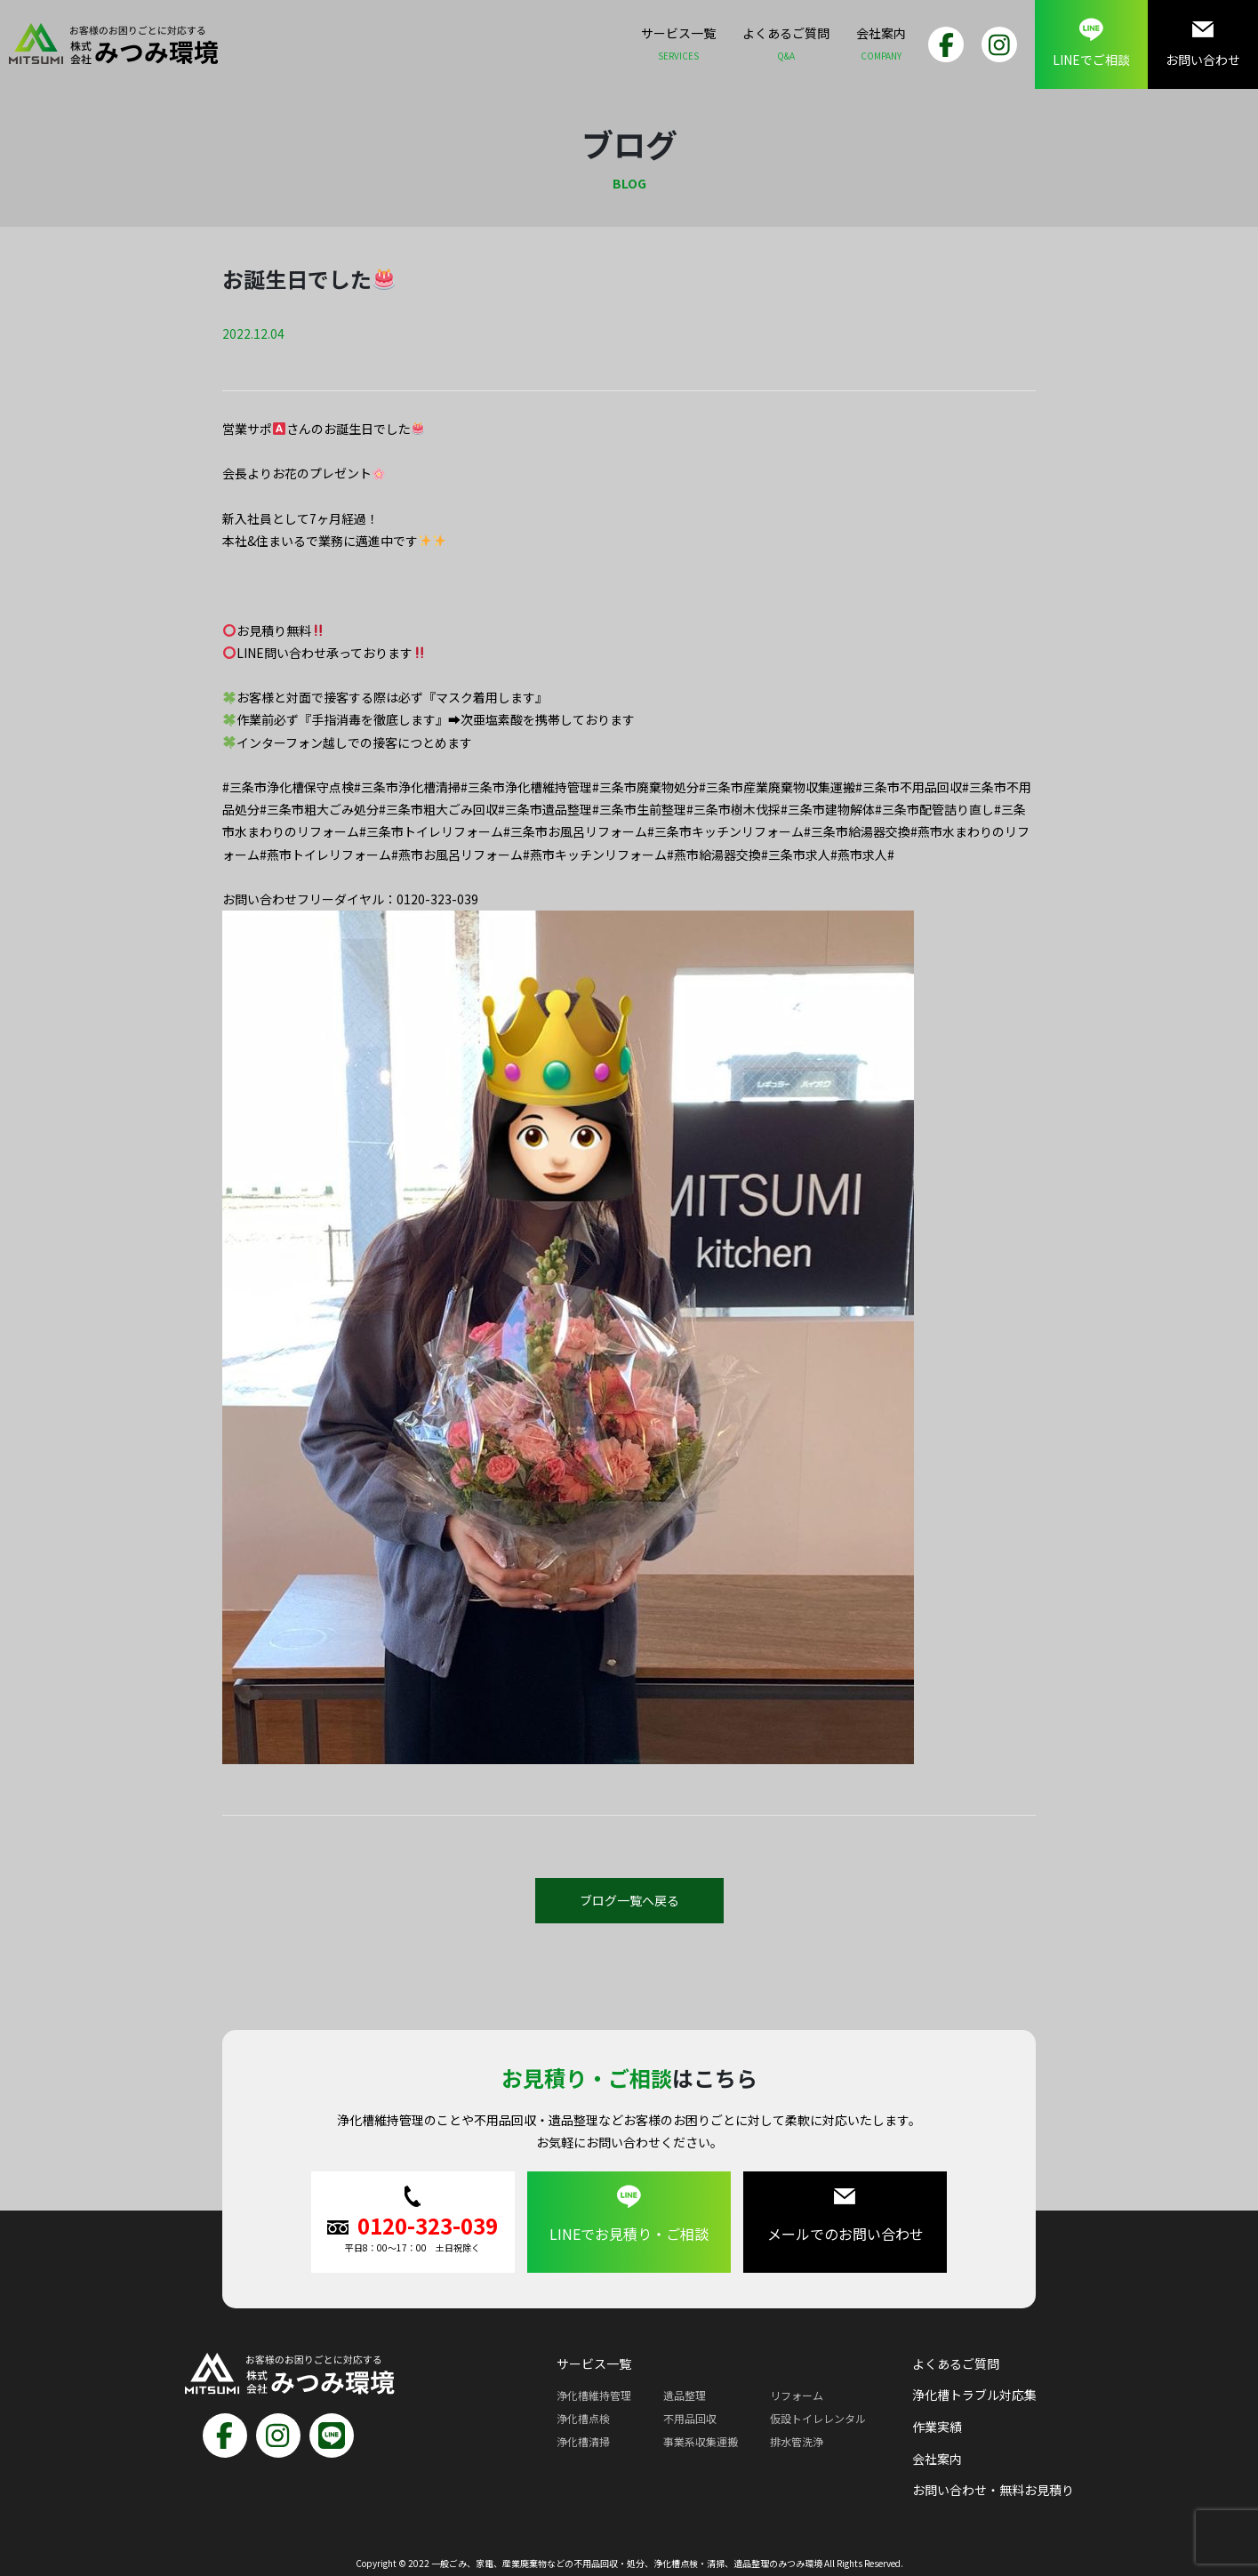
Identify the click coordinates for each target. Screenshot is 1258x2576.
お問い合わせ (1203, 43)
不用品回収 (690, 2418)
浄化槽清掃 (583, 2441)
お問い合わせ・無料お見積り (993, 2490)
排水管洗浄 (796, 2441)
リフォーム (796, 2395)
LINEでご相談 (1091, 43)
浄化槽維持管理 (594, 2395)
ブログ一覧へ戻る (629, 1900)
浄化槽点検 (583, 2418)
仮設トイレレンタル (818, 2418)
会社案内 (881, 46)
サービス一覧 (678, 46)
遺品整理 (684, 2395)
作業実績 (937, 2427)
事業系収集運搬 (700, 2441)
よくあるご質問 (785, 46)
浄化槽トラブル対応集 (974, 2394)
